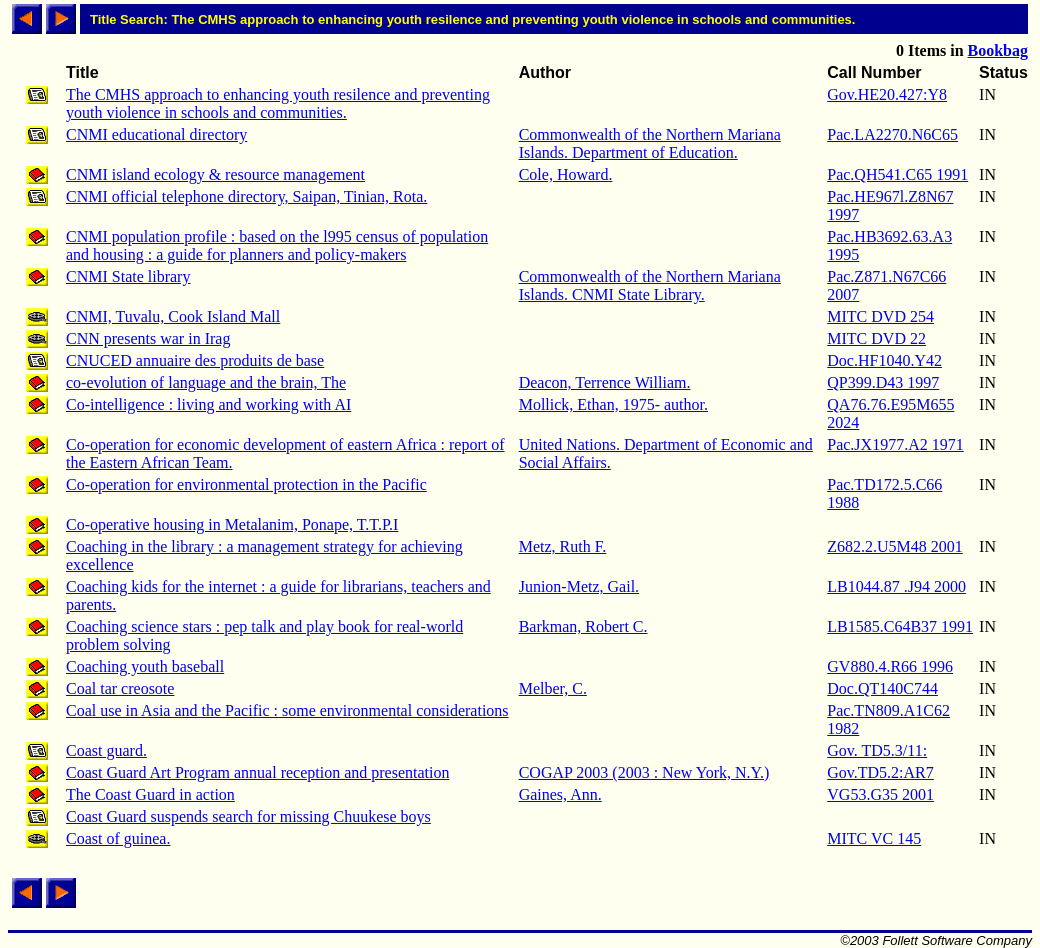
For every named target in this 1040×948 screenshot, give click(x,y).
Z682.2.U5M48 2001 (895, 546)
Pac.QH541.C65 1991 (897, 174)
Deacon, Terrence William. (605, 382)
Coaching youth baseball (145, 666)
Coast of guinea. (118, 838)
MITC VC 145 (874, 838)
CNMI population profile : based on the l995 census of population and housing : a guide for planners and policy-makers (277, 245)
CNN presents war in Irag (148, 338)
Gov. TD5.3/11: (877, 750)
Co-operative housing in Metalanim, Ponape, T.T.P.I (232, 524)
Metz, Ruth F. (563, 546)
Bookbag (998, 50)
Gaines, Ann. (560, 794)
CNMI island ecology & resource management (215, 174)
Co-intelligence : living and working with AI (208, 404)
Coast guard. (106, 750)
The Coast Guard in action (150, 794)
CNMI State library (128, 276)
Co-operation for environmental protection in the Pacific (246, 484)
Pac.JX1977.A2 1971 (895, 444)
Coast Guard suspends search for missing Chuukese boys (248, 816)
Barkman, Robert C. (583, 626)
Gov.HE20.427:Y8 (887, 94)
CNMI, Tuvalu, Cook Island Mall (173, 316)
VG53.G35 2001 (880, 794)
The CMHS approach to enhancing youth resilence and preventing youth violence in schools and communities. (278, 103)
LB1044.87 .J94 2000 (896, 586)
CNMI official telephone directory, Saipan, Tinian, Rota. (246, 196)
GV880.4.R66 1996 (890, 666)
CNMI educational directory (156, 134)
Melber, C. (553, 688)
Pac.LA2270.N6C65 (892, 134)
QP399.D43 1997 (883, 382)
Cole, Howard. (566, 174)
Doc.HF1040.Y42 (884, 360)
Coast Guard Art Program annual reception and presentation (257, 772)
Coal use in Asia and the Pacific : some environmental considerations (287, 710)
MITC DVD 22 (876, 338)
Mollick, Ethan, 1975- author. (613, 404)
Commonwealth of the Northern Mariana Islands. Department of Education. (650, 143)
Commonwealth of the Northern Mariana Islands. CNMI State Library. (650, 285)
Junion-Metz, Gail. (579, 586)
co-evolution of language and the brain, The (206, 382)
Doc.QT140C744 (882, 688)
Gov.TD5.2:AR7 (880, 772)
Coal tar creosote (120, 688)
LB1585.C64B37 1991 (900, 626)
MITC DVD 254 (880, 316)
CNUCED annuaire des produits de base (195, 360)
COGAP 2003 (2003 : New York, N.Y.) (644, 772)
